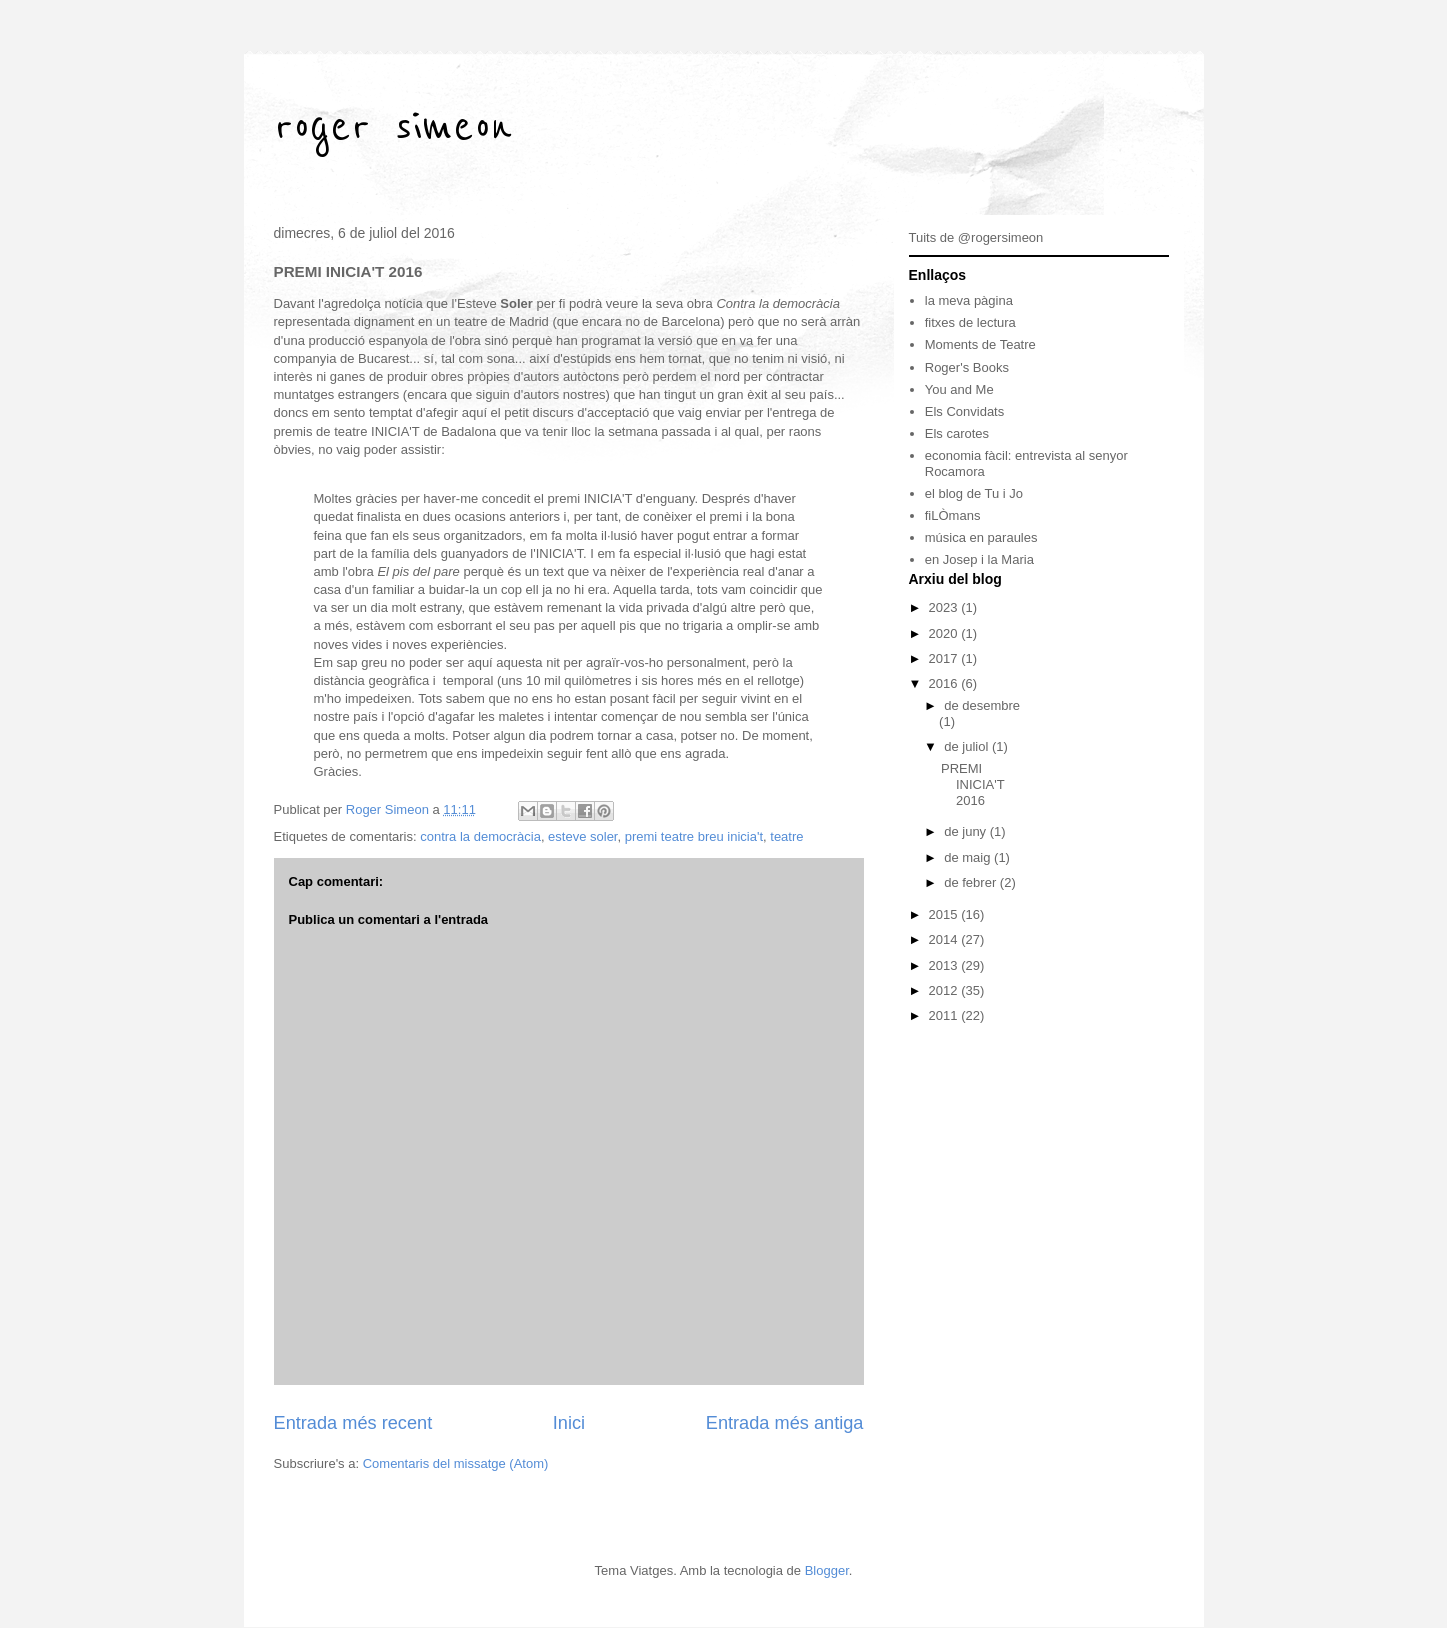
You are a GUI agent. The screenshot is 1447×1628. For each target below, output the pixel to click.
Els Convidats (964, 411)
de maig (969, 857)
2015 (945, 914)
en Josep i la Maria (979, 559)
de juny (967, 831)
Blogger (827, 1570)
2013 (945, 965)
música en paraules (981, 537)
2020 (945, 633)
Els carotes (957, 433)
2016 (945, 683)
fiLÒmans (953, 515)
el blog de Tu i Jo (974, 493)
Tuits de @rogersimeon (976, 237)
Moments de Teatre (980, 344)
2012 (945, 990)
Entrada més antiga (785, 1423)
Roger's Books (967, 367)
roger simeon (393, 127)
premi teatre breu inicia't (694, 836)
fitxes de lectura (970, 322)
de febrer (972, 882)
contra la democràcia (480, 836)
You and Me (959, 389)
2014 (945, 939)
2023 (945, 607)
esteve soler (582, 836)
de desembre (982, 705)
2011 (945, 1015)
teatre (786, 836)
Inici (569, 1423)
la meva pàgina (969, 300)
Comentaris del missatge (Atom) (456, 1463)
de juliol (968, 746)
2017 (945, 658)
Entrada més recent (353, 1423)
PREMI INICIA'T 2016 (972, 784)
